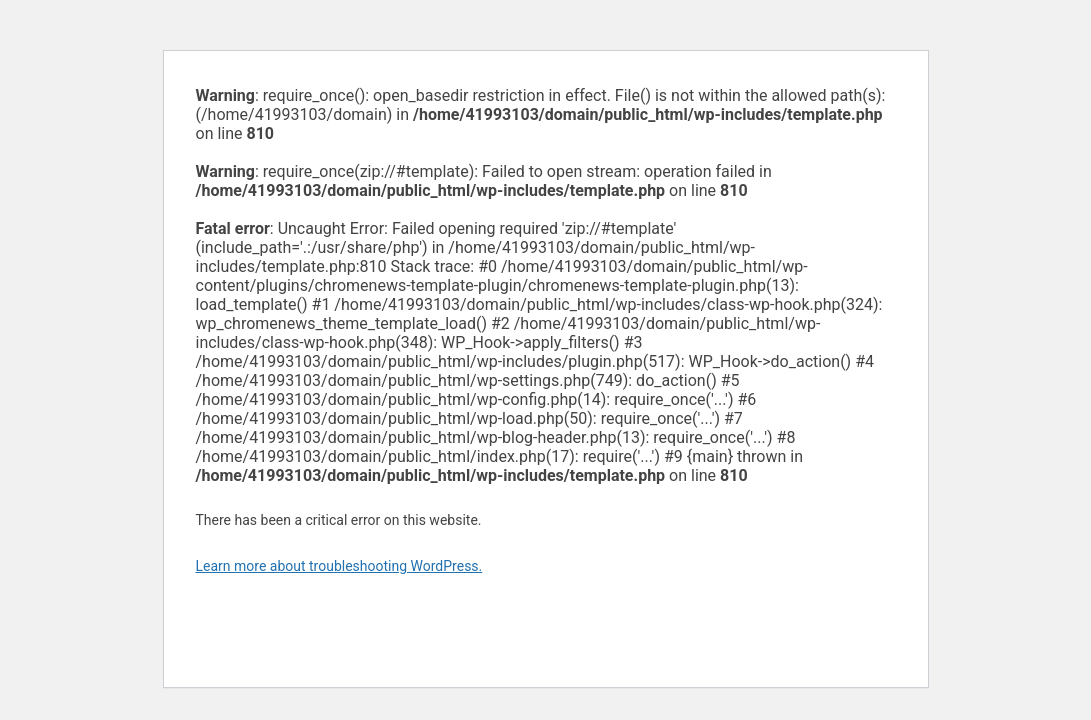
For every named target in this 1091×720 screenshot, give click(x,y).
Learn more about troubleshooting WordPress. (339, 566)
